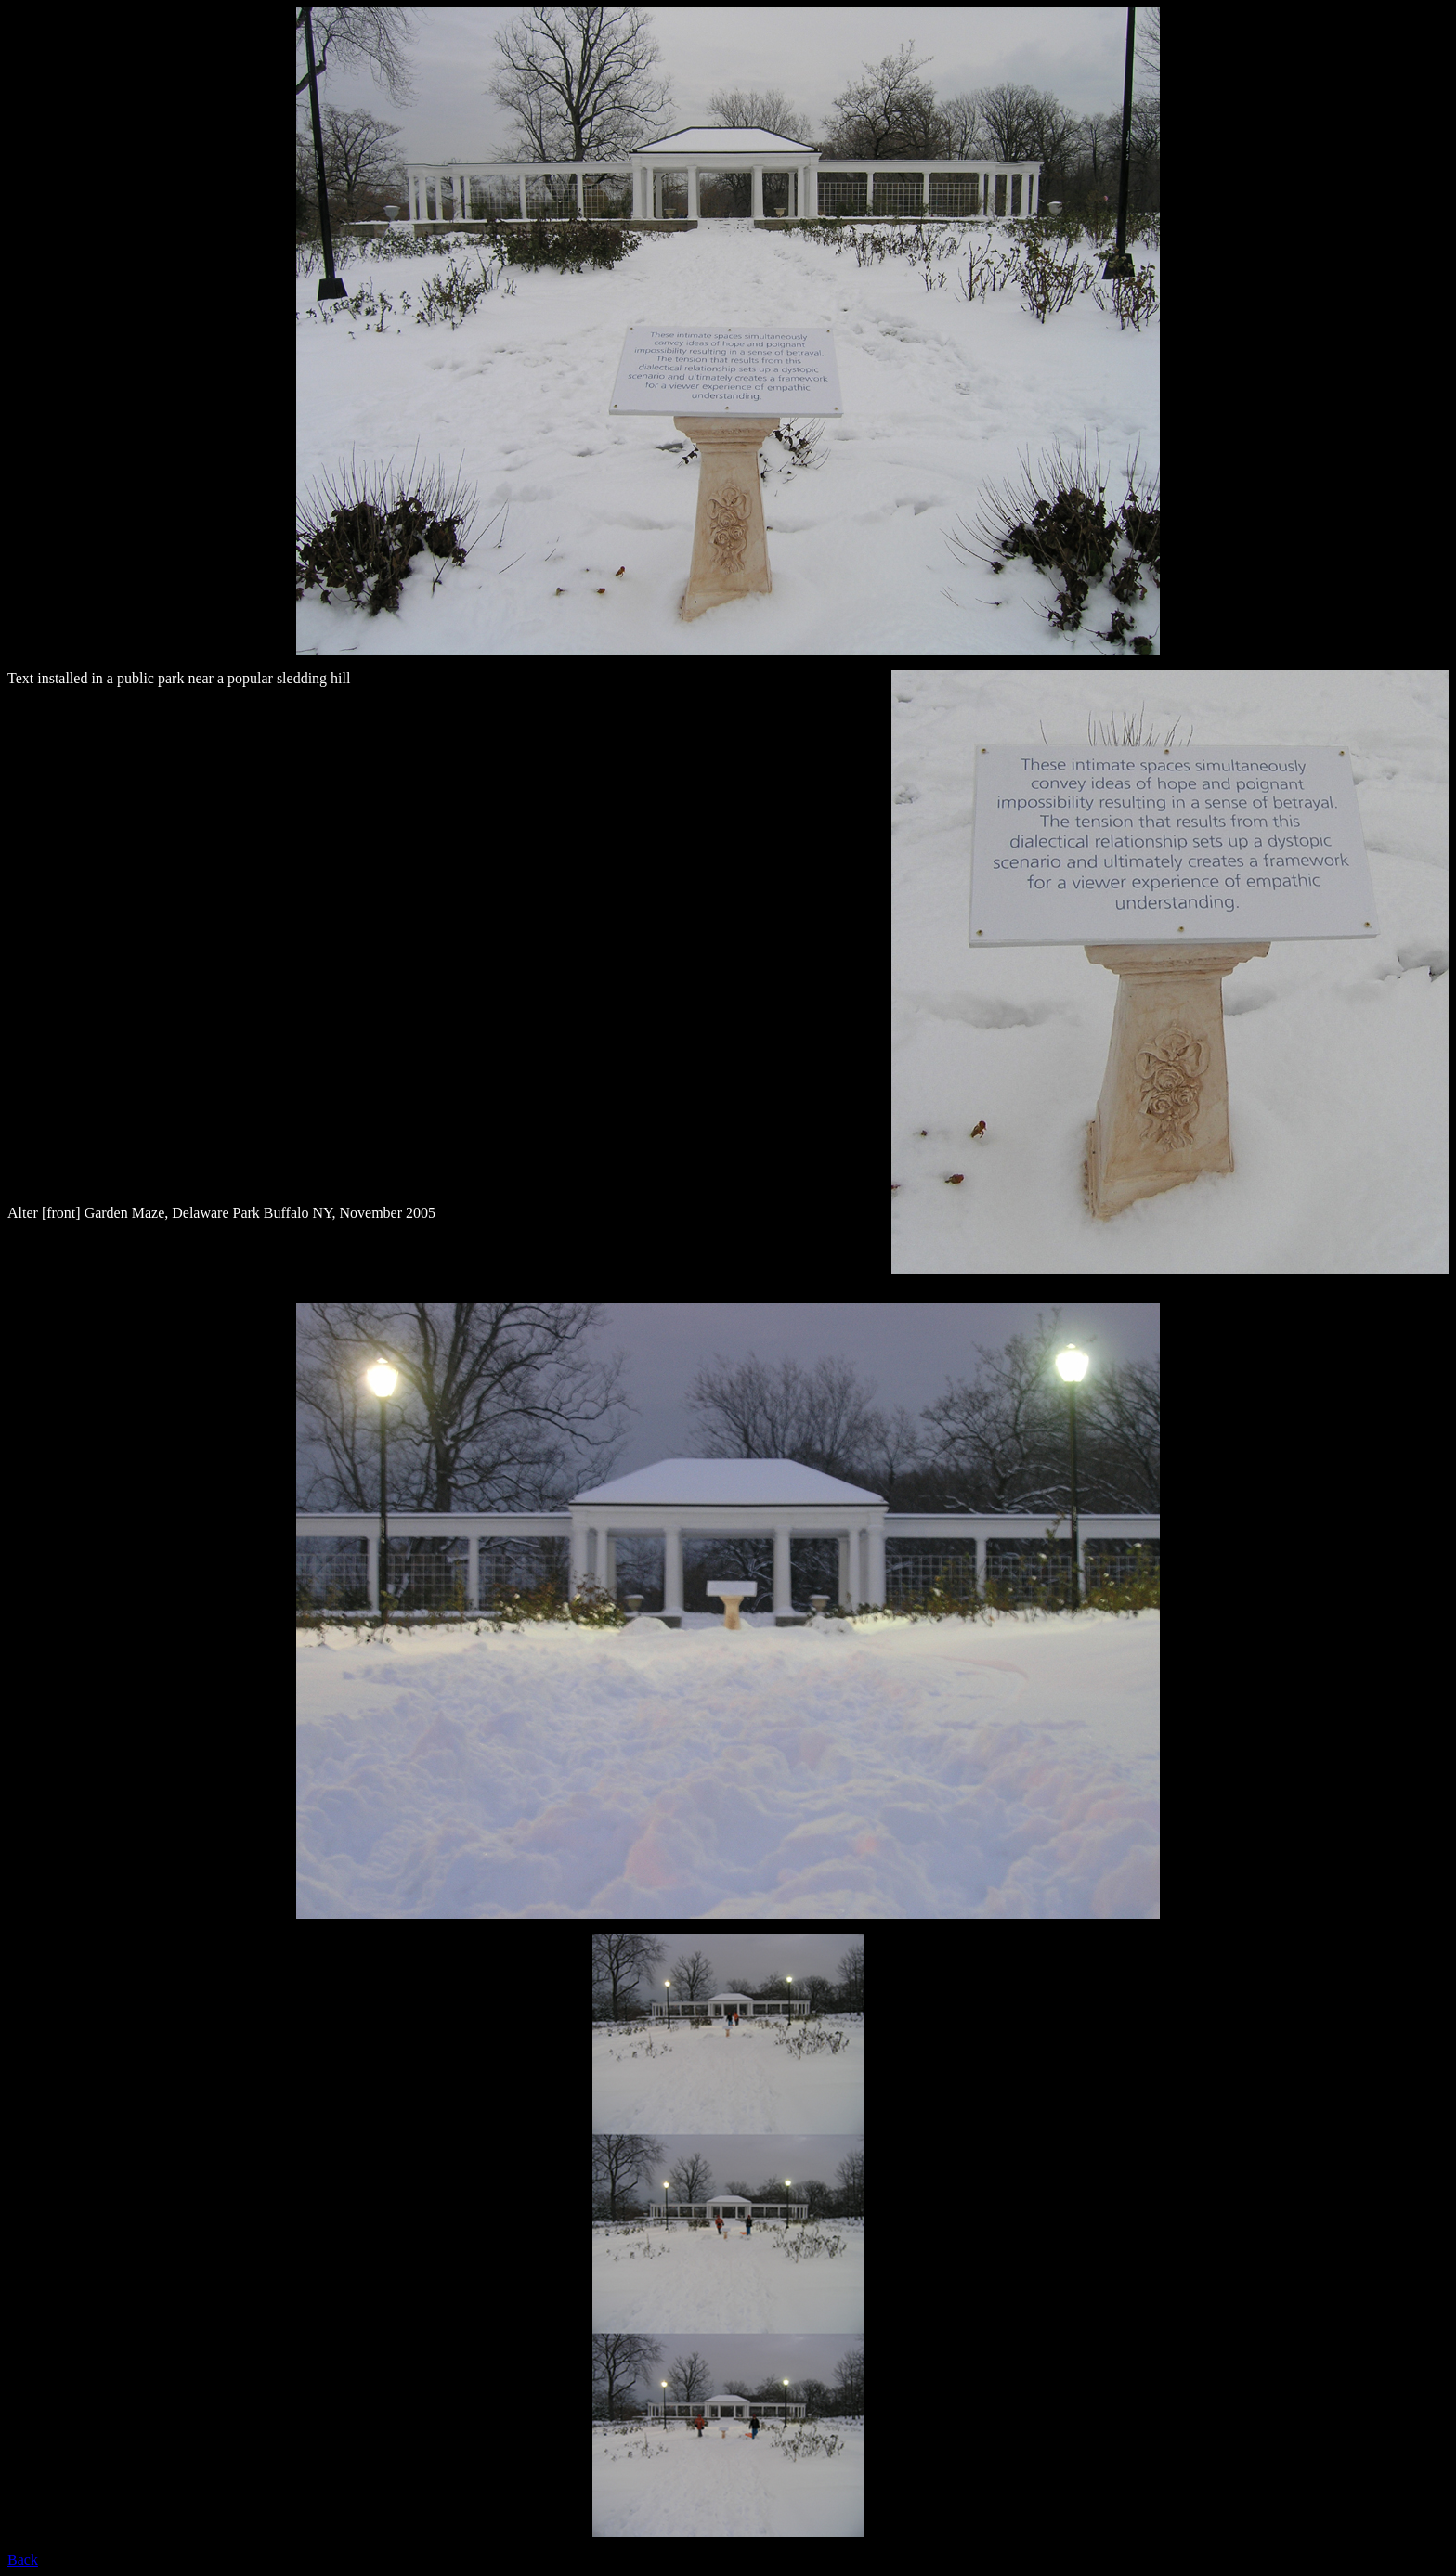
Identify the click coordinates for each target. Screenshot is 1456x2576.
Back (22, 2560)
